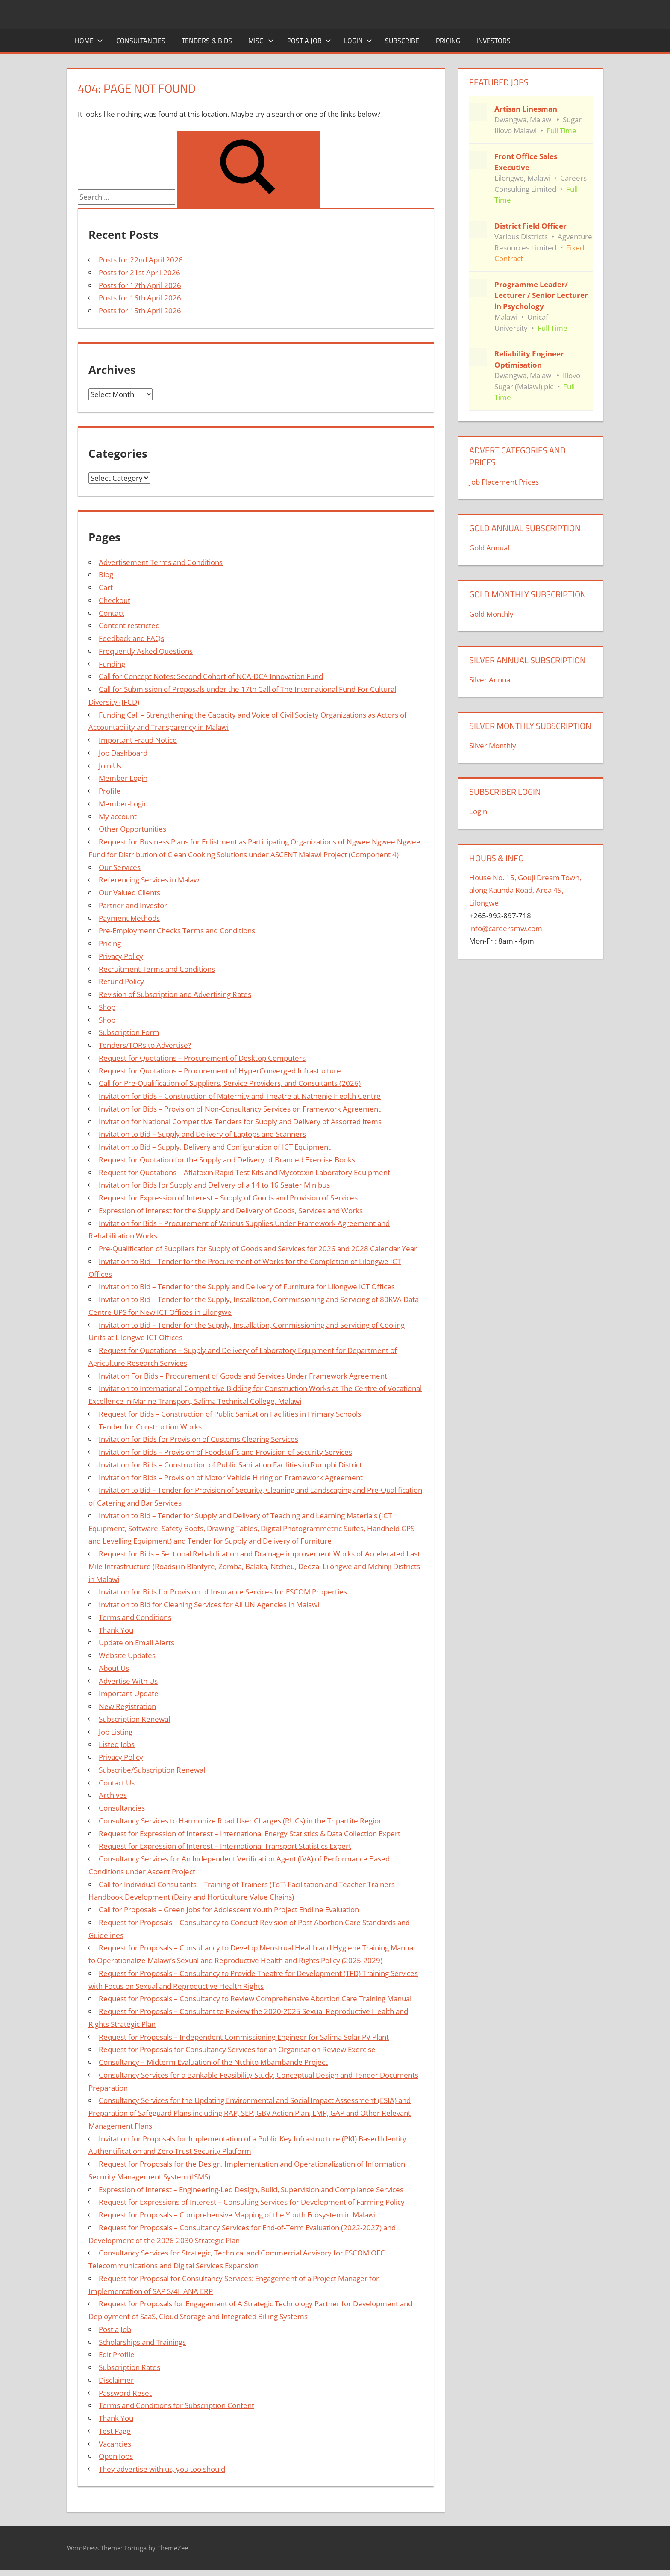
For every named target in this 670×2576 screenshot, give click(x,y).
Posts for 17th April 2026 (140, 285)
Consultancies (140, 40)
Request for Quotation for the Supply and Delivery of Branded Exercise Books (227, 1159)
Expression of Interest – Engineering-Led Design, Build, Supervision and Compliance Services (251, 2189)
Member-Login (123, 804)
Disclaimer (116, 2380)
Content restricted (129, 625)
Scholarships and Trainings (142, 2342)
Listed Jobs (117, 1744)
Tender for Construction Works (150, 1427)
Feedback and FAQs (131, 638)
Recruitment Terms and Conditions (157, 969)
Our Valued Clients (129, 892)
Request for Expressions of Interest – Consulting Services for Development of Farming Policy (252, 2202)
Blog (106, 574)
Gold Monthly (491, 614)
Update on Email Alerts (136, 1642)
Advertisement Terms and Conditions (161, 562)
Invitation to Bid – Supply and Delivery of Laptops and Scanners (202, 1134)
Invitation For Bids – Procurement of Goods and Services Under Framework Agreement (243, 1376)
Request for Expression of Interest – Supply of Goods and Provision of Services (228, 1198)
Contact (111, 613)
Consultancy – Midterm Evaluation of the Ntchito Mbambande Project (213, 2062)
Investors (493, 40)
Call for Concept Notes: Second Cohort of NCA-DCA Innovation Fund (211, 676)
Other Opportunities (132, 829)
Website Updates (127, 1655)
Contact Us (117, 1783)
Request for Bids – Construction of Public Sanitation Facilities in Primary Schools (230, 1414)
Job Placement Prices (504, 482)
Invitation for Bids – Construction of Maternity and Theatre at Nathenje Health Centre (240, 1096)
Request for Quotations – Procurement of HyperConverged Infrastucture (220, 1071)
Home (89, 40)
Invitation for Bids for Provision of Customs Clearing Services (198, 1439)
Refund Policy (121, 981)
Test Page (115, 2431)
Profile (109, 791)
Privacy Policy (121, 956)
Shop (107, 1007)
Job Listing (115, 1732)
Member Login (123, 778)
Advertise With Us (128, 1681)
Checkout (114, 600)
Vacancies (115, 2444)
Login (358, 40)
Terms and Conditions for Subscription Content (176, 2405)
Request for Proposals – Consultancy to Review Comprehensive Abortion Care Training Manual (255, 1998)
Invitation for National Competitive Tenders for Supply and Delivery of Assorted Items (240, 1121)
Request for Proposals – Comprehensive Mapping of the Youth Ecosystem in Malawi (237, 2215)
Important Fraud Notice (138, 740)
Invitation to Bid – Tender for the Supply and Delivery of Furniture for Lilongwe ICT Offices (247, 1286)
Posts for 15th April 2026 (140, 310)
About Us (114, 1668)
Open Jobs (116, 2456)
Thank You (116, 1630)
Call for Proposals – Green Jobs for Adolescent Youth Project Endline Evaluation (229, 1909)
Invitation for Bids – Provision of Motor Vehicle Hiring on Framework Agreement (231, 1477)
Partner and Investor (133, 905)
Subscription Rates (129, 2367)
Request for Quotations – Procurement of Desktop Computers (202, 1058)
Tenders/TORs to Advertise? (145, 1045)
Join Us (110, 765)
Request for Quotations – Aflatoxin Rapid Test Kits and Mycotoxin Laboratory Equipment (244, 1172)
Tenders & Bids (207, 40)
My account (118, 816)
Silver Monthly (492, 745)
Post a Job (309, 40)
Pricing (448, 40)
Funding (112, 664)
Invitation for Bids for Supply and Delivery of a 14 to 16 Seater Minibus (214, 1185)
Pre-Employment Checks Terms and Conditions (177, 930)
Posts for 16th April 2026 (140, 298)
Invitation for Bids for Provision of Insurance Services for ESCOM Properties (223, 1592)
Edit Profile (117, 2354)
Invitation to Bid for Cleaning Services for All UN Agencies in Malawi (209, 1604)
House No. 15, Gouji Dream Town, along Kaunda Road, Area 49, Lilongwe (525, 890)
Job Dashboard (123, 753)
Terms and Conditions (135, 1617)
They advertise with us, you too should (162, 2469)
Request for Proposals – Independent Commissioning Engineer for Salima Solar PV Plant (244, 2037)
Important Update (129, 1693)
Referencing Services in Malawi (150, 880)
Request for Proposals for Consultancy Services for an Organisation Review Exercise (237, 2049)
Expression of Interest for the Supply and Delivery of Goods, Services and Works (231, 1210)
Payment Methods (129, 918)
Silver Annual (490, 680)
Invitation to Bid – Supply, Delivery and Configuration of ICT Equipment (215, 1147)
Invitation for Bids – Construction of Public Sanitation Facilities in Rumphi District (230, 1465)
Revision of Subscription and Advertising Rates (175, 994)
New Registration (127, 1706)
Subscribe (402, 40)
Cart (106, 587)
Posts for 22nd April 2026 (141, 260)
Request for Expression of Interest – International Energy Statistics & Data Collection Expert (249, 1833)
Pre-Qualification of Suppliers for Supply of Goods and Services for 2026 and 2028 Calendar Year (258, 1248)
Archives (113, 1795)
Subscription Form (129, 1032)
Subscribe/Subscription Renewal (152, 1770)
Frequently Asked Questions (146, 651)
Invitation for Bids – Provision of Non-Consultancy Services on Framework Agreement (240, 1109)
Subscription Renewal (134, 1719)
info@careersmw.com (505, 928)
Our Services (120, 867)
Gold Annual (489, 548)
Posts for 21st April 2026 (139, 272)
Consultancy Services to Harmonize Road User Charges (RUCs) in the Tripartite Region (241, 1821)
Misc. (261, 40)
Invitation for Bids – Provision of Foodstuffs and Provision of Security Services (225, 1452)
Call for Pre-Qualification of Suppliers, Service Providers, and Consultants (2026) (230, 1083)
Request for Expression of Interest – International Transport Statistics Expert (225, 1846)
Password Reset (125, 2393)
